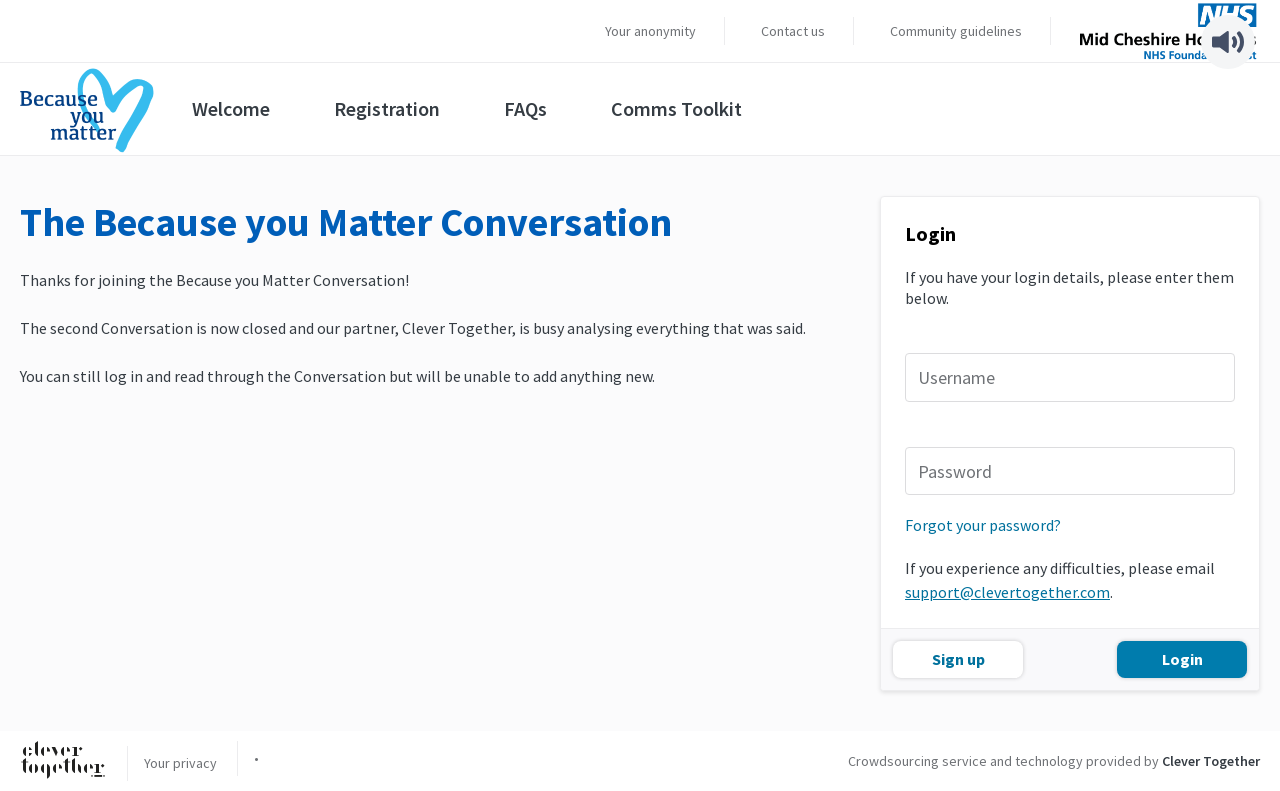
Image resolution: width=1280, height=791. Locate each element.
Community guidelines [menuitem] (956, 31)
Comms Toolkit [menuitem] (676, 108)
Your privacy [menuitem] (180, 763)
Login (1182, 659)
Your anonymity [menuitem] (650, 31)
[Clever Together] (63, 761)
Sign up (958, 659)
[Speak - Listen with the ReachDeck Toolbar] (1228, 42)
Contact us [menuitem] (793, 31)
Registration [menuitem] (387, 108)
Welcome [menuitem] (231, 108)
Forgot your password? (983, 525)
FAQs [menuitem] (525, 108)
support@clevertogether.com (1007, 592)
